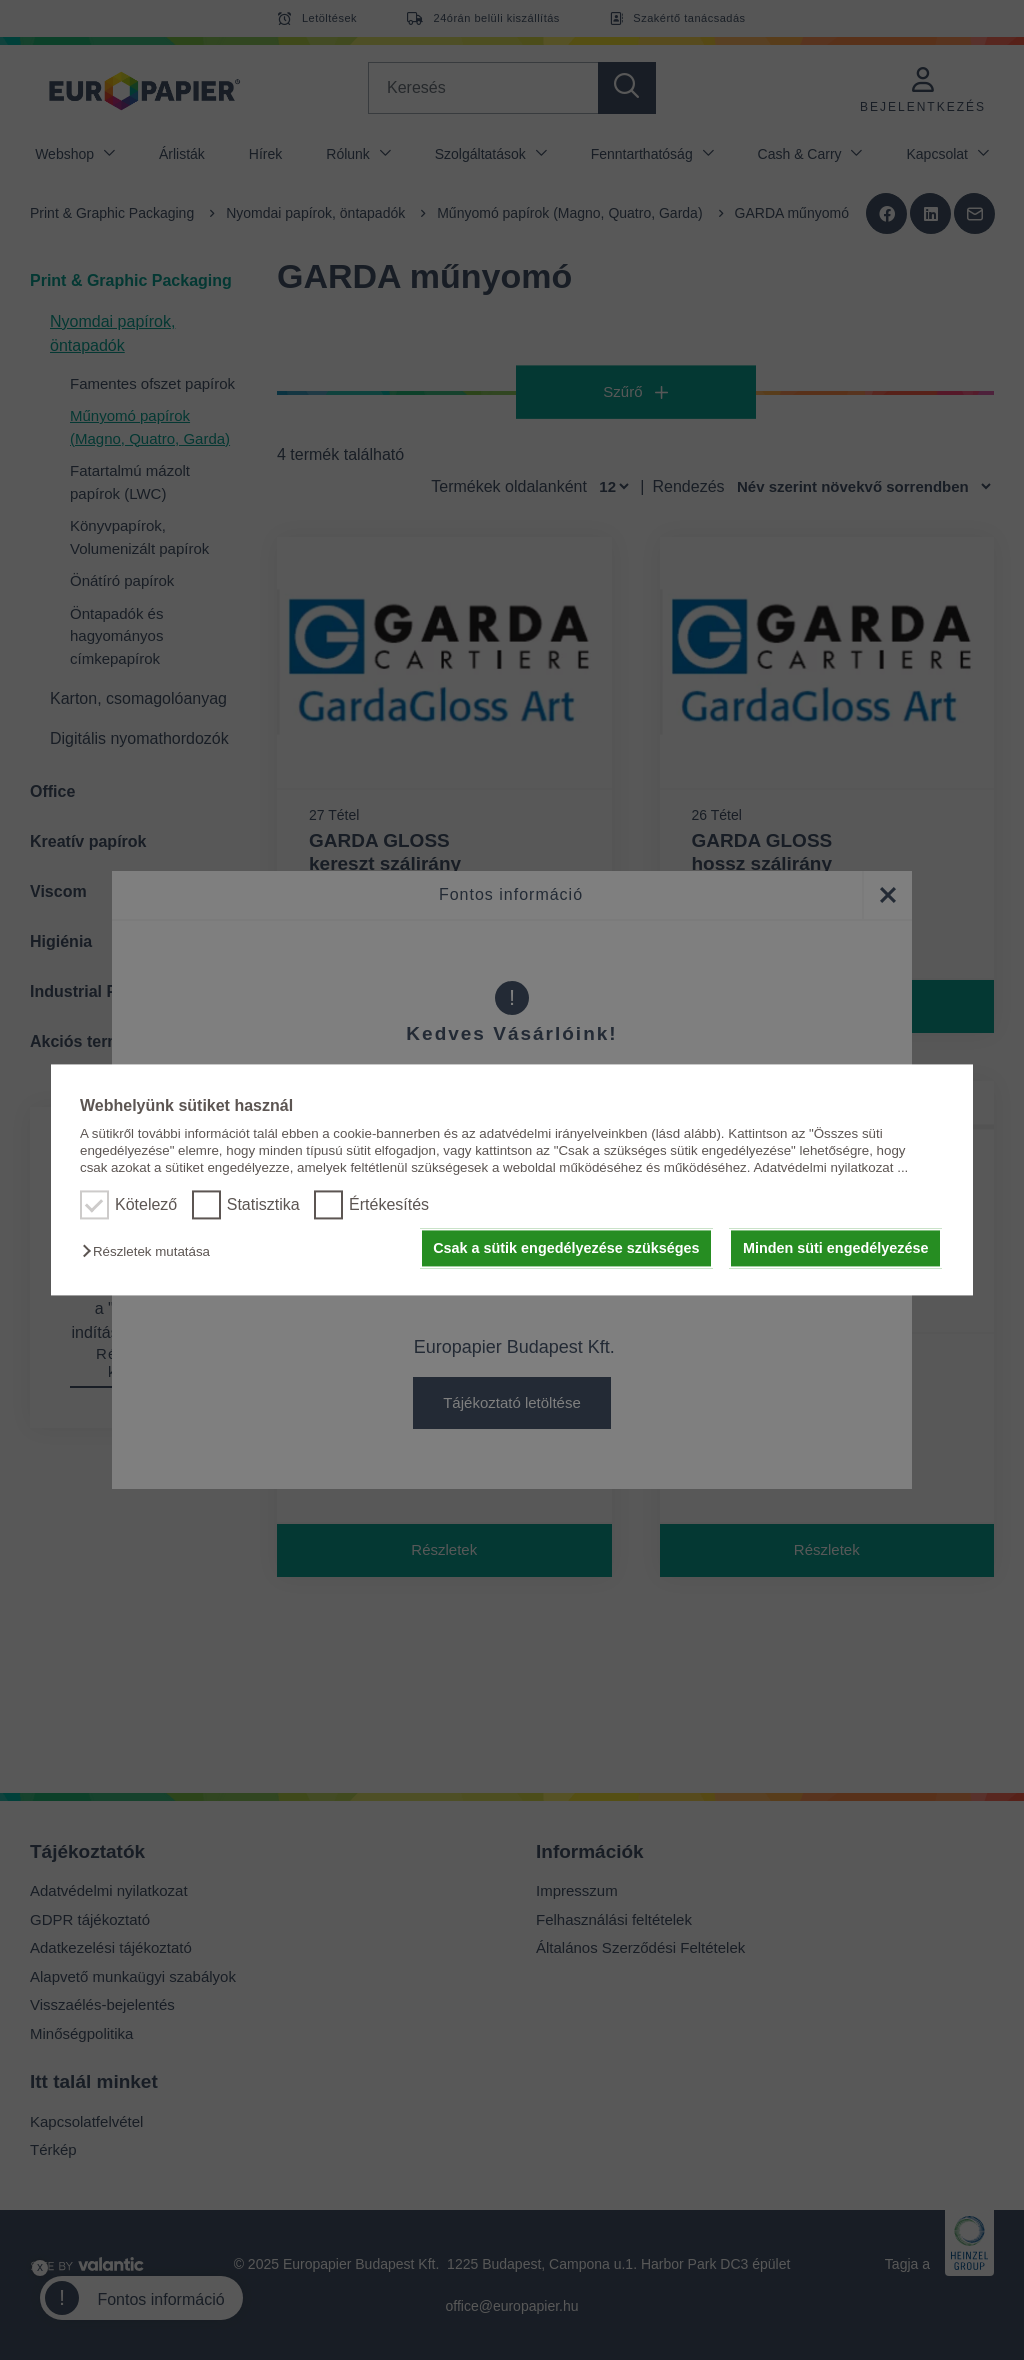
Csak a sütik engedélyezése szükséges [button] (566, 1248)
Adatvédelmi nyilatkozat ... (830, 1168)
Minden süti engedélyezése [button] (836, 1248)
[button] (151, 1251)
